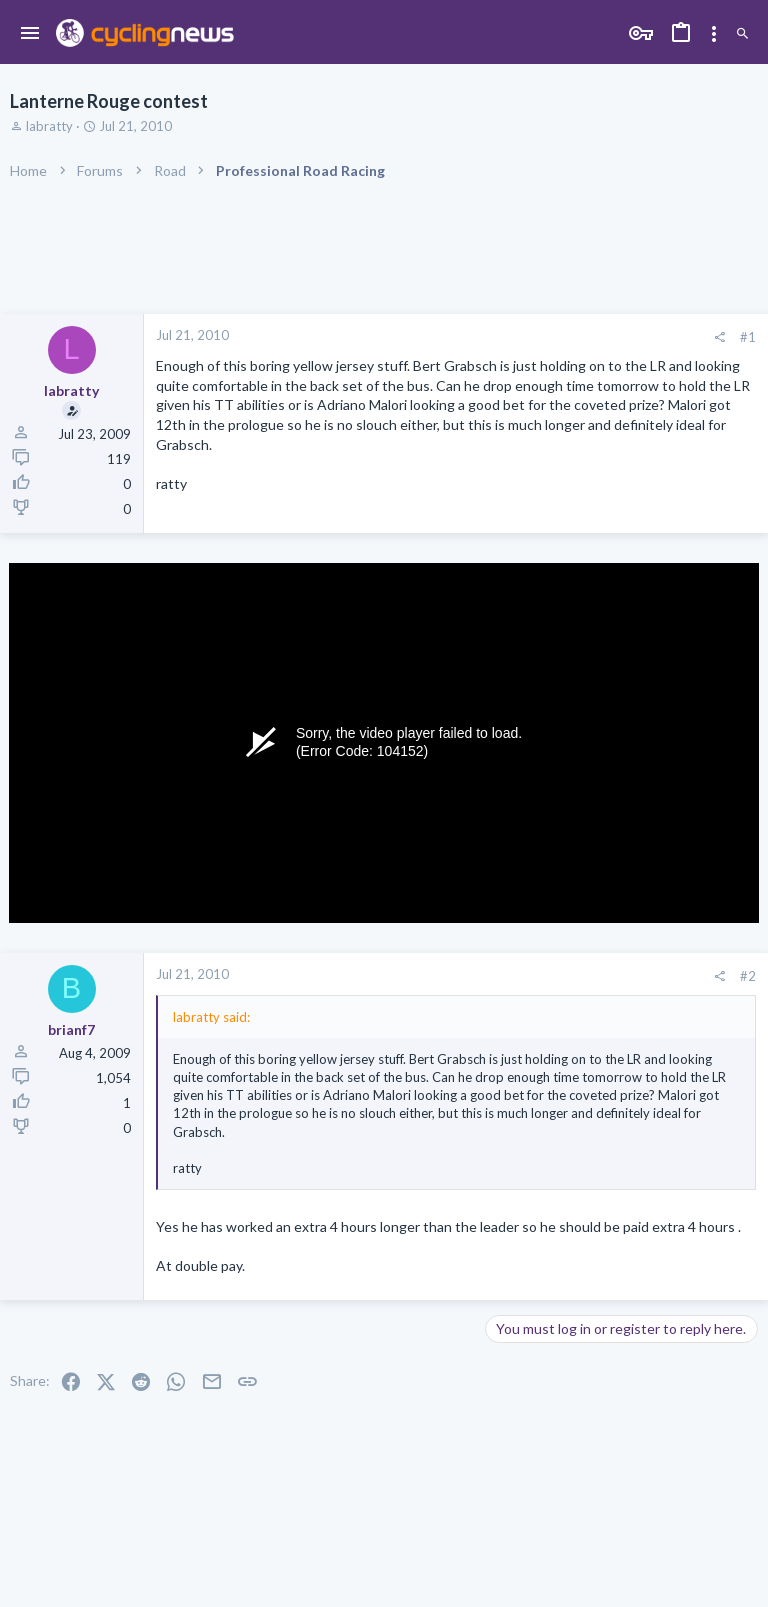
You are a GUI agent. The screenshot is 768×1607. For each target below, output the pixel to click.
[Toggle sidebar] (714, 34)
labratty (49, 126)
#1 (748, 337)
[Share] (719, 337)
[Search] (742, 34)
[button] (30, 34)
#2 (748, 976)
